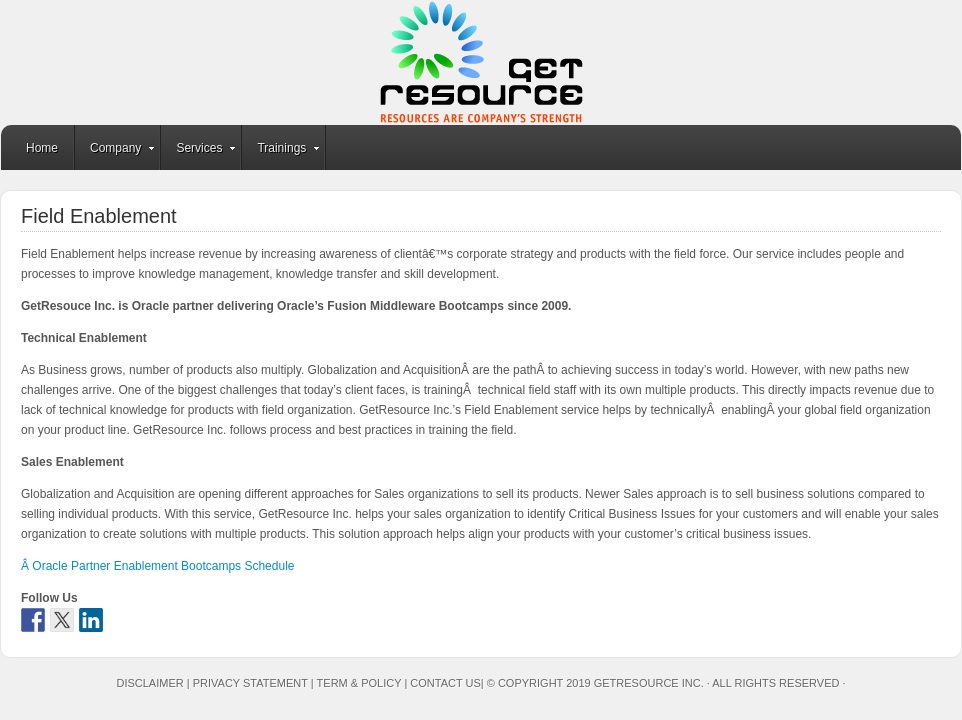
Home (42, 148)
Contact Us (445, 683)
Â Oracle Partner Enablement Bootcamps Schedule (157, 566)
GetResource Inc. (481, 62)
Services (199, 151)
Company (115, 151)
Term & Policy (359, 683)
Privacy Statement (250, 683)
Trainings (281, 151)
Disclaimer (149, 683)
